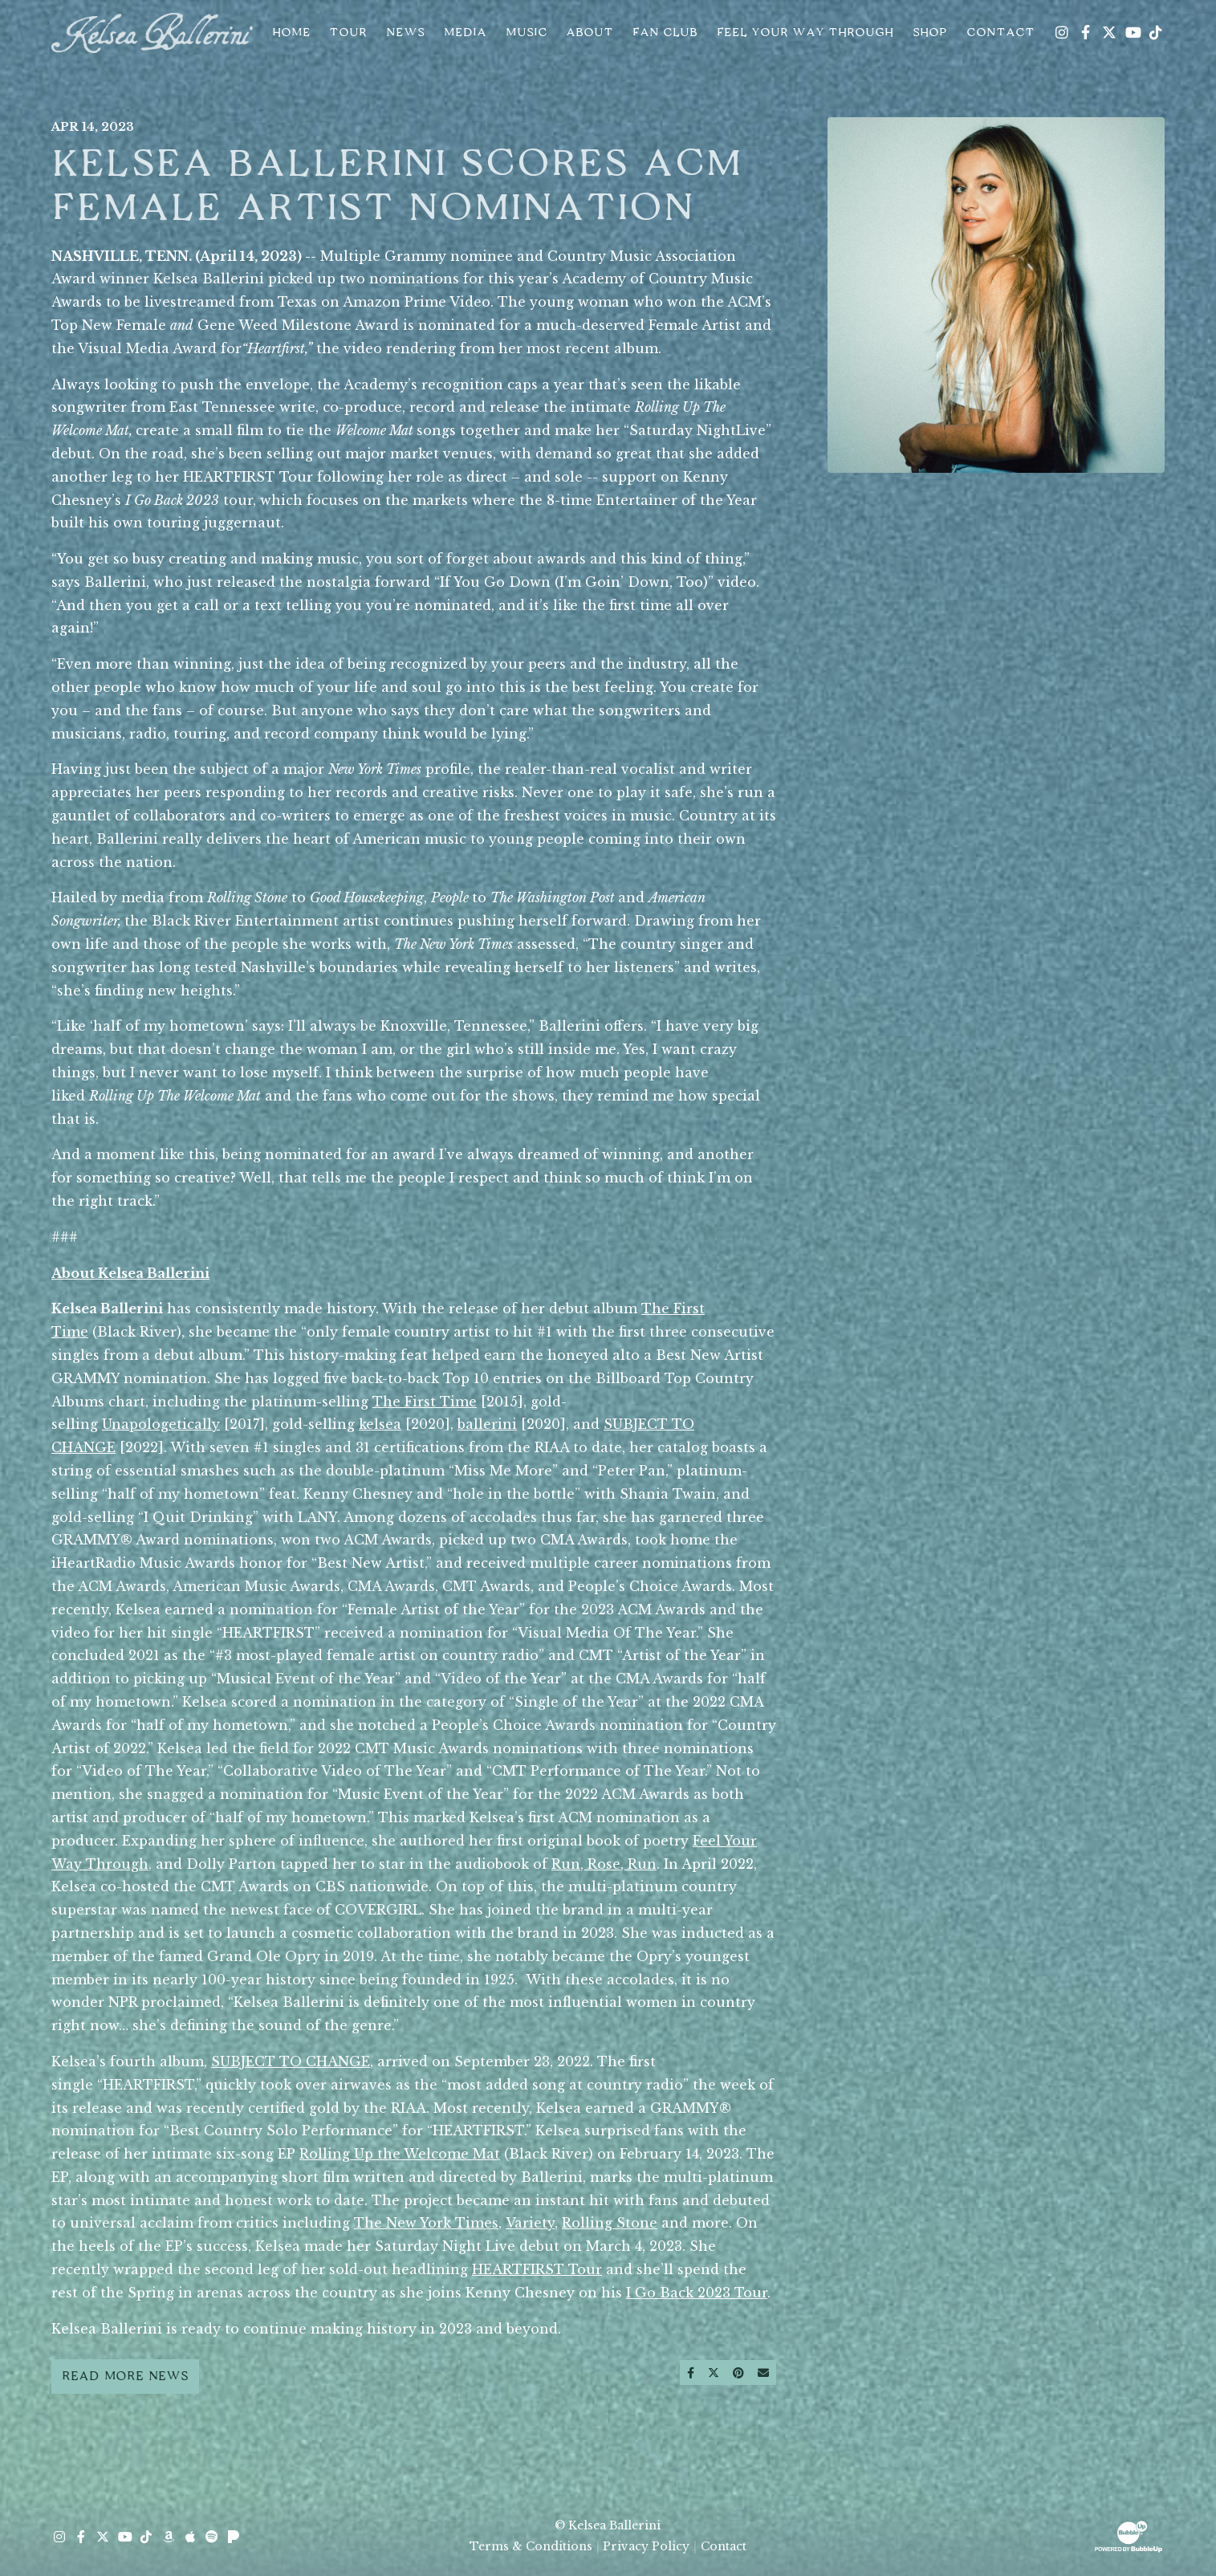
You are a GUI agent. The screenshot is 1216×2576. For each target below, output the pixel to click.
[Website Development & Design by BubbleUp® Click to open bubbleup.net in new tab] (1128, 2535)
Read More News (125, 2376)
